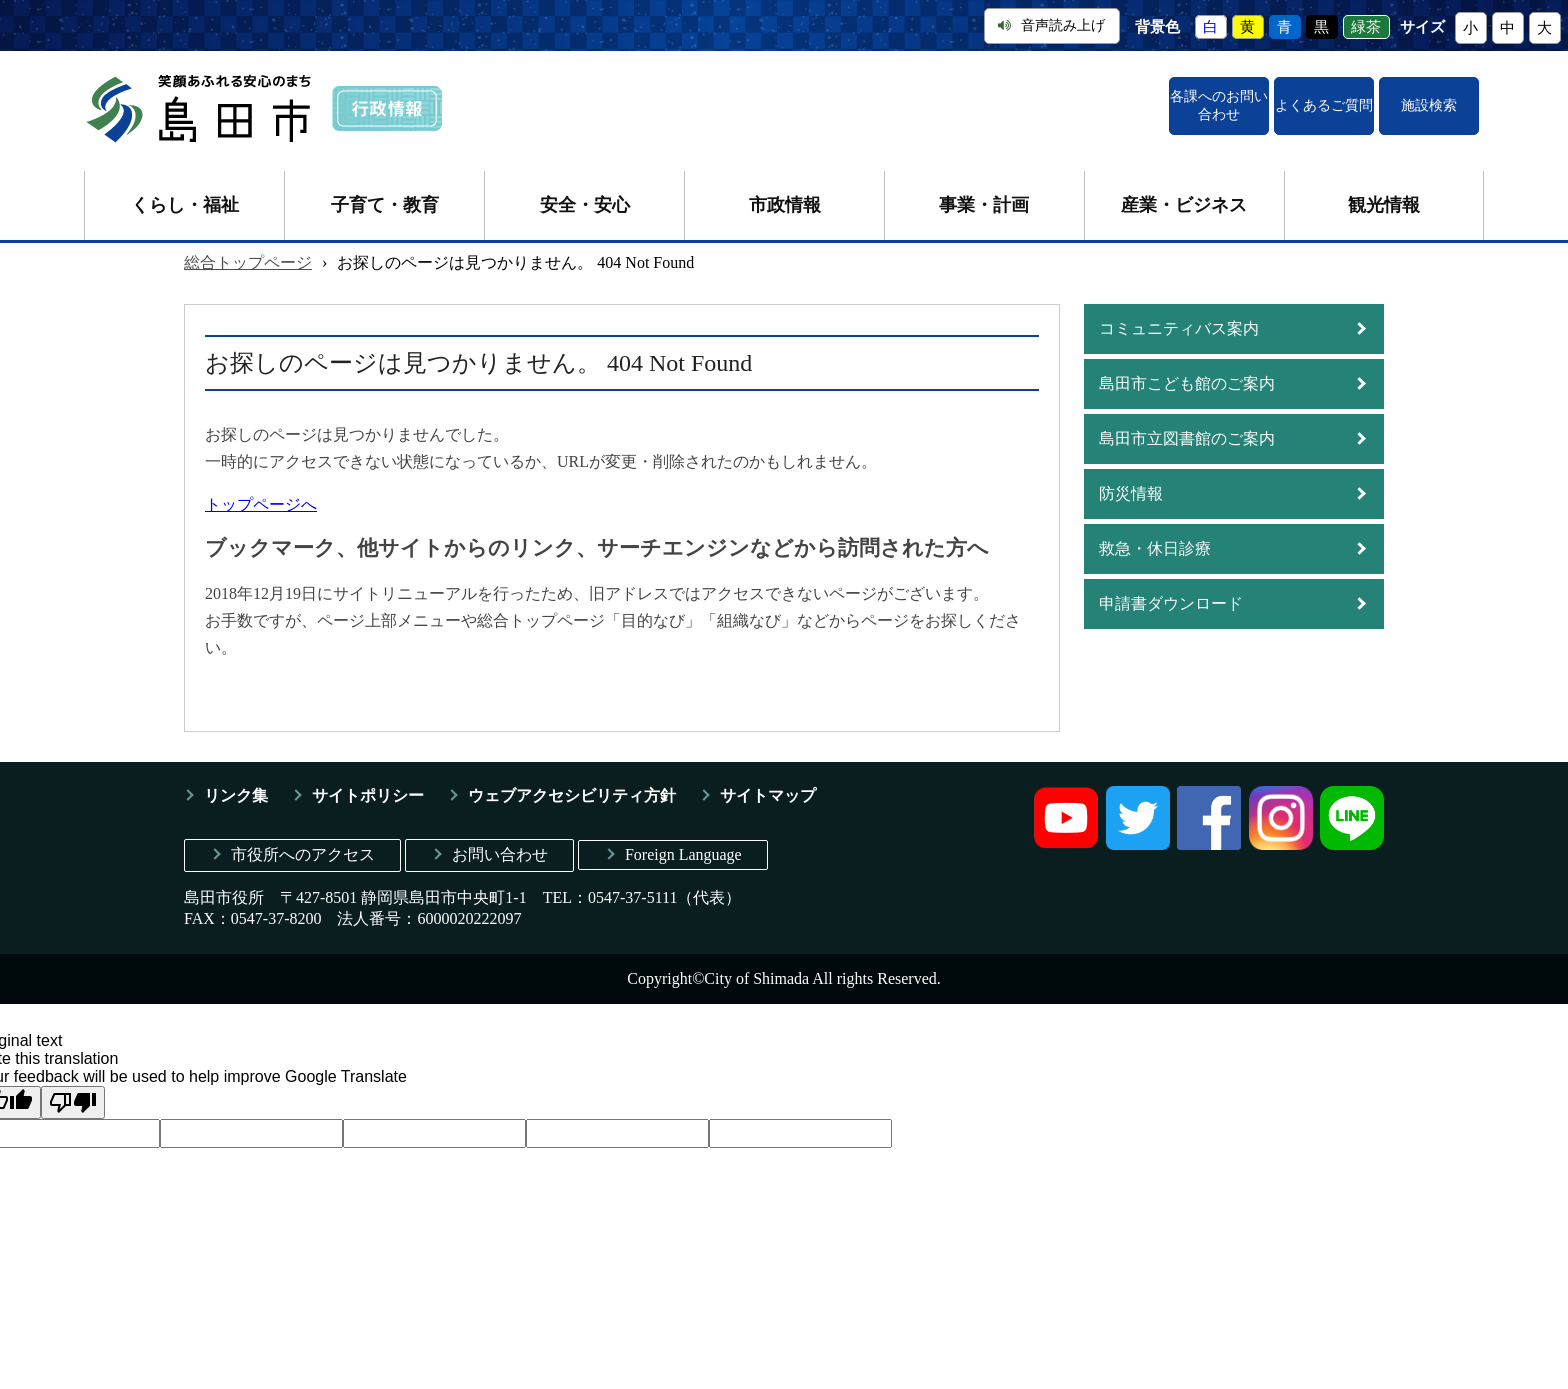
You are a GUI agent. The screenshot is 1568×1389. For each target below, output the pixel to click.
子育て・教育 (385, 192)
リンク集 (236, 782)
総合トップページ (248, 249)
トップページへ (261, 491)
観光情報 (1384, 192)
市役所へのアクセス (303, 841)
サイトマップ (768, 782)
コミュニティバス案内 (1179, 315)
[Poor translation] (73, 1089)
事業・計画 (984, 192)
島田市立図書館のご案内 (1187, 425)
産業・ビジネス (1184, 192)
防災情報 (1131, 480)
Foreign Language (683, 841)
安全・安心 (585, 192)
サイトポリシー (368, 782)
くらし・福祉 (185, 192)
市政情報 (785, 192)
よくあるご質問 (1231, 99)
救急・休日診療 (1155, 535)
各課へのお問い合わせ (1064, 99)
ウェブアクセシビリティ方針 (572, 782)
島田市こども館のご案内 (1187, 370)
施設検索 (1398, 99)
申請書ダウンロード (1171, 590)
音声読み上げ (1051, 25)
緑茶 (1366, 27)
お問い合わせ (500, 841)
